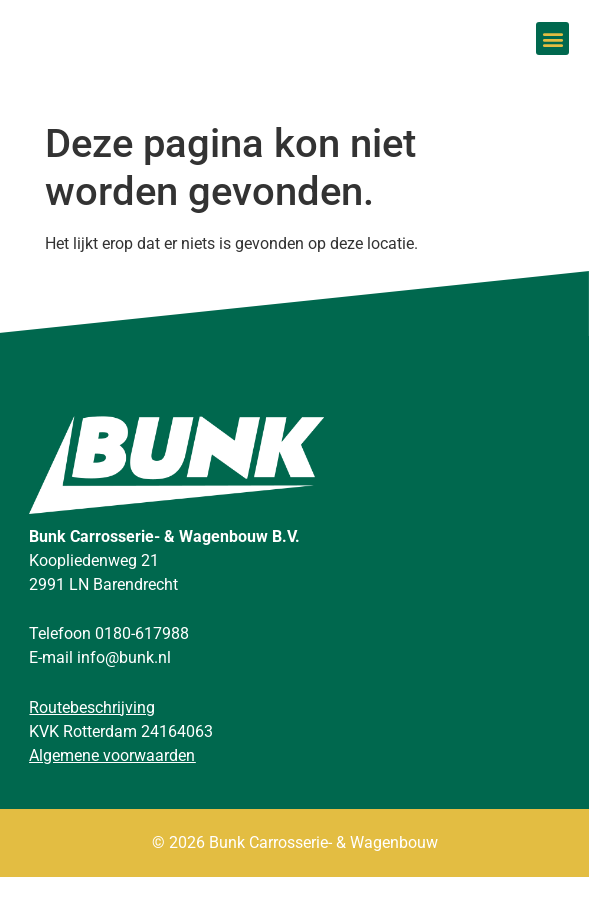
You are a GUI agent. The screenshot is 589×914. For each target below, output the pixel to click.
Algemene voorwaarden (112, 792)
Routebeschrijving (92, 744)
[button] (552, 58)
